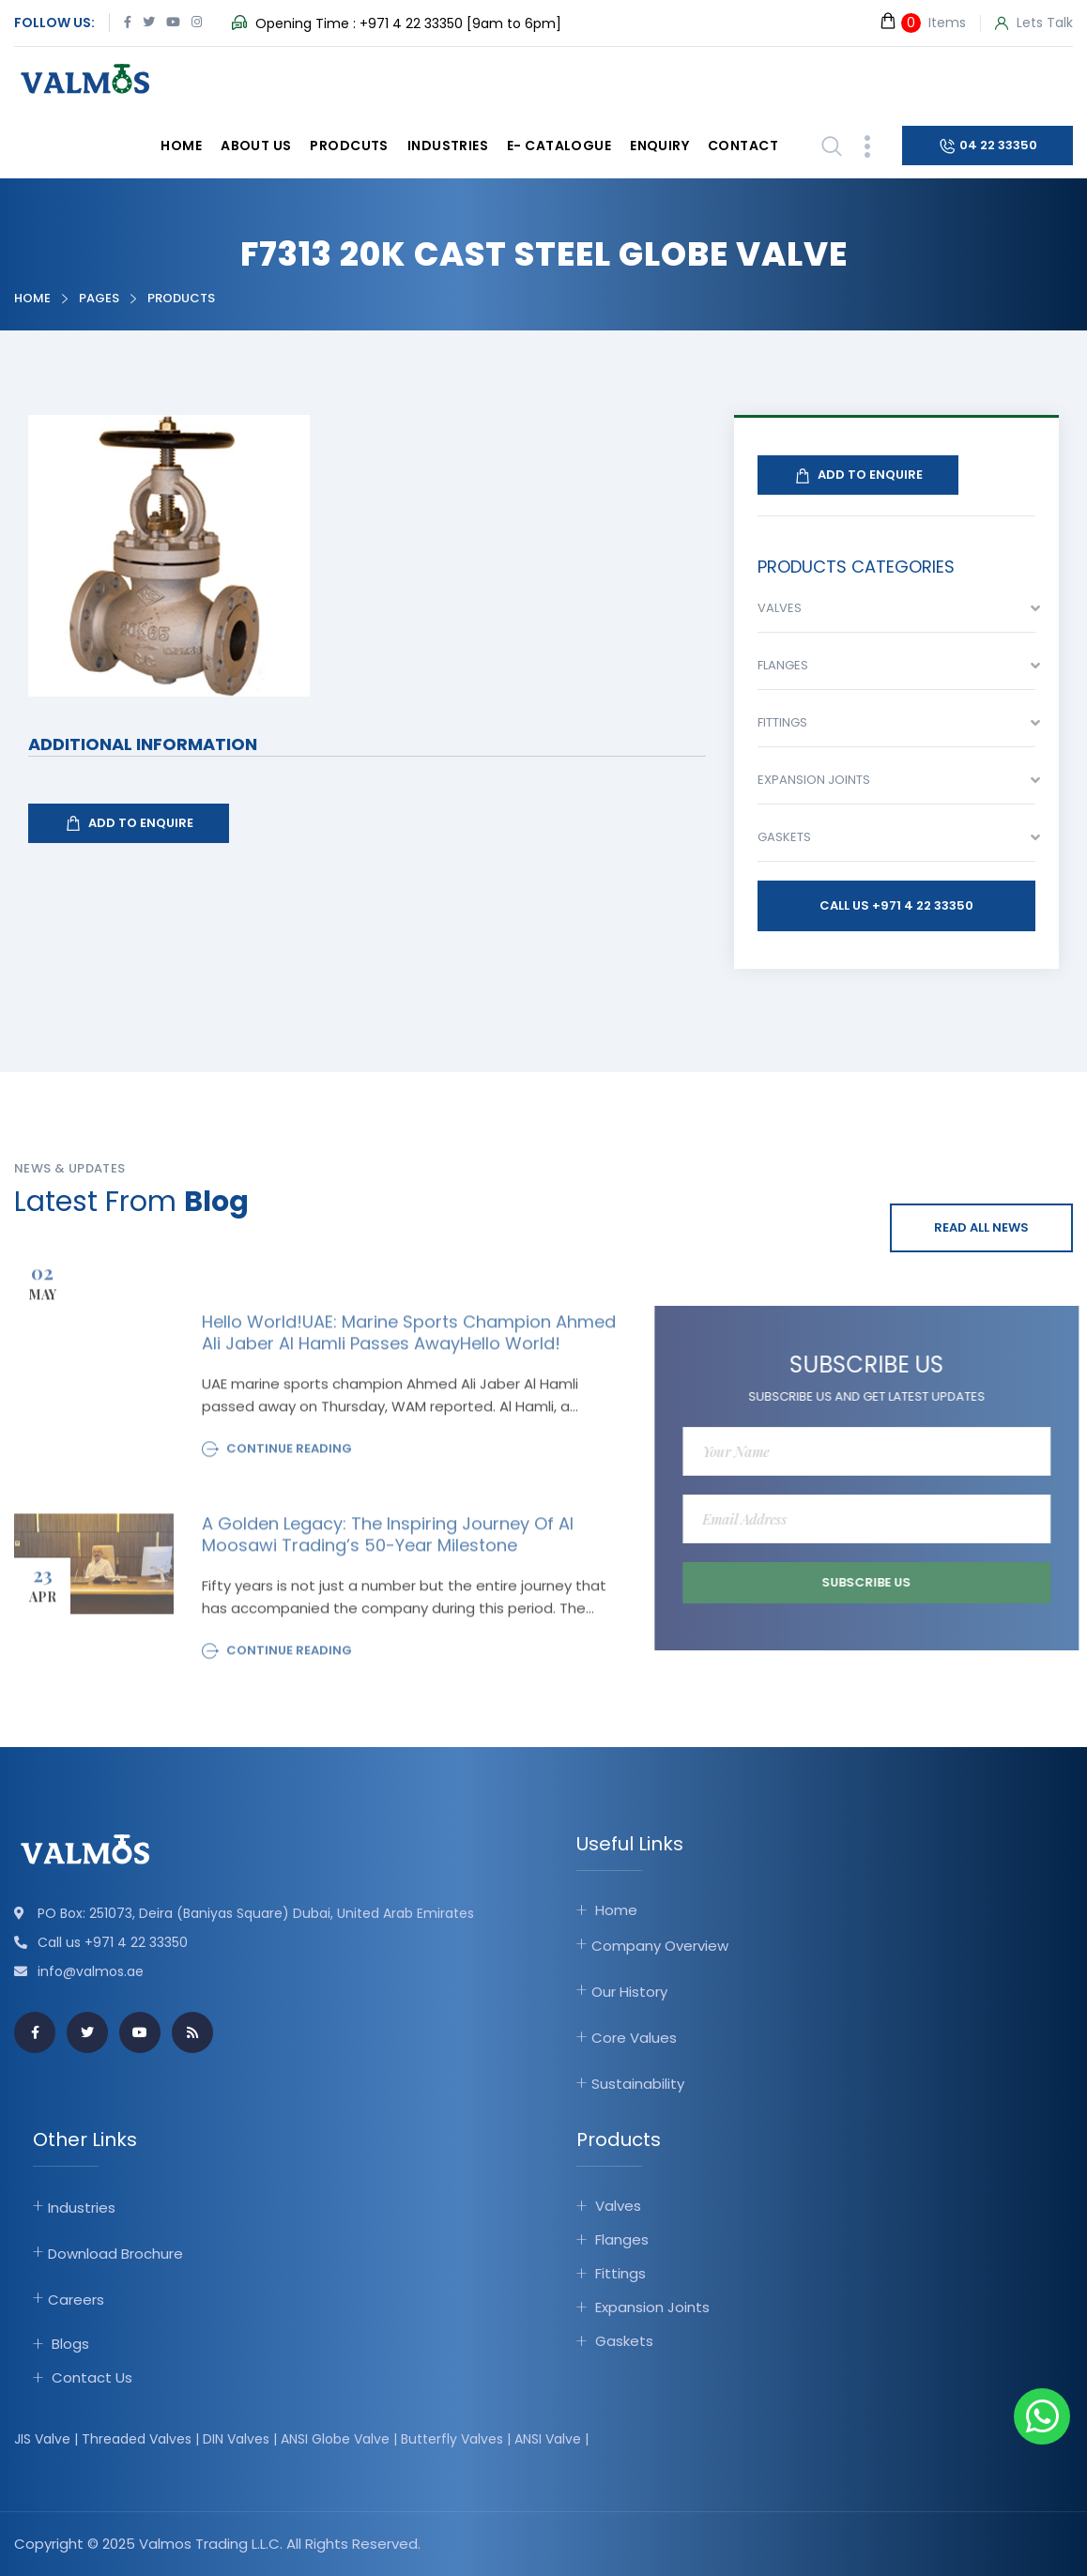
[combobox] (896, 613)
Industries (447, 145)
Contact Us (92, 2377)
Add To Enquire (128, 823)
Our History (629, 1991)
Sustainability (637, 2083)
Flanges (622, 2239)
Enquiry (659, 145)
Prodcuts (349, 145)
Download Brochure (115, 2253)
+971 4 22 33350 (411, 23)
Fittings (620, 2273)
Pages (99, 298)
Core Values (634, 2037)
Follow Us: (54, 22)
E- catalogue (559, 145)
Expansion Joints (652, 2307)
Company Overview (659, 1945)
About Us (256, 145)
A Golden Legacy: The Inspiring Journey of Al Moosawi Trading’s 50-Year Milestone (388, 1542)
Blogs (70, 2344)
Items (922, 22)
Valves (618, 2206)
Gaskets (624, 2341)
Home (181, 145)
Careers (76, 2299)
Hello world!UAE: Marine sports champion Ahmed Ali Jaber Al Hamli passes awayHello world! (409, 1340)
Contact (743, 145)
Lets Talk (1034, 23)
